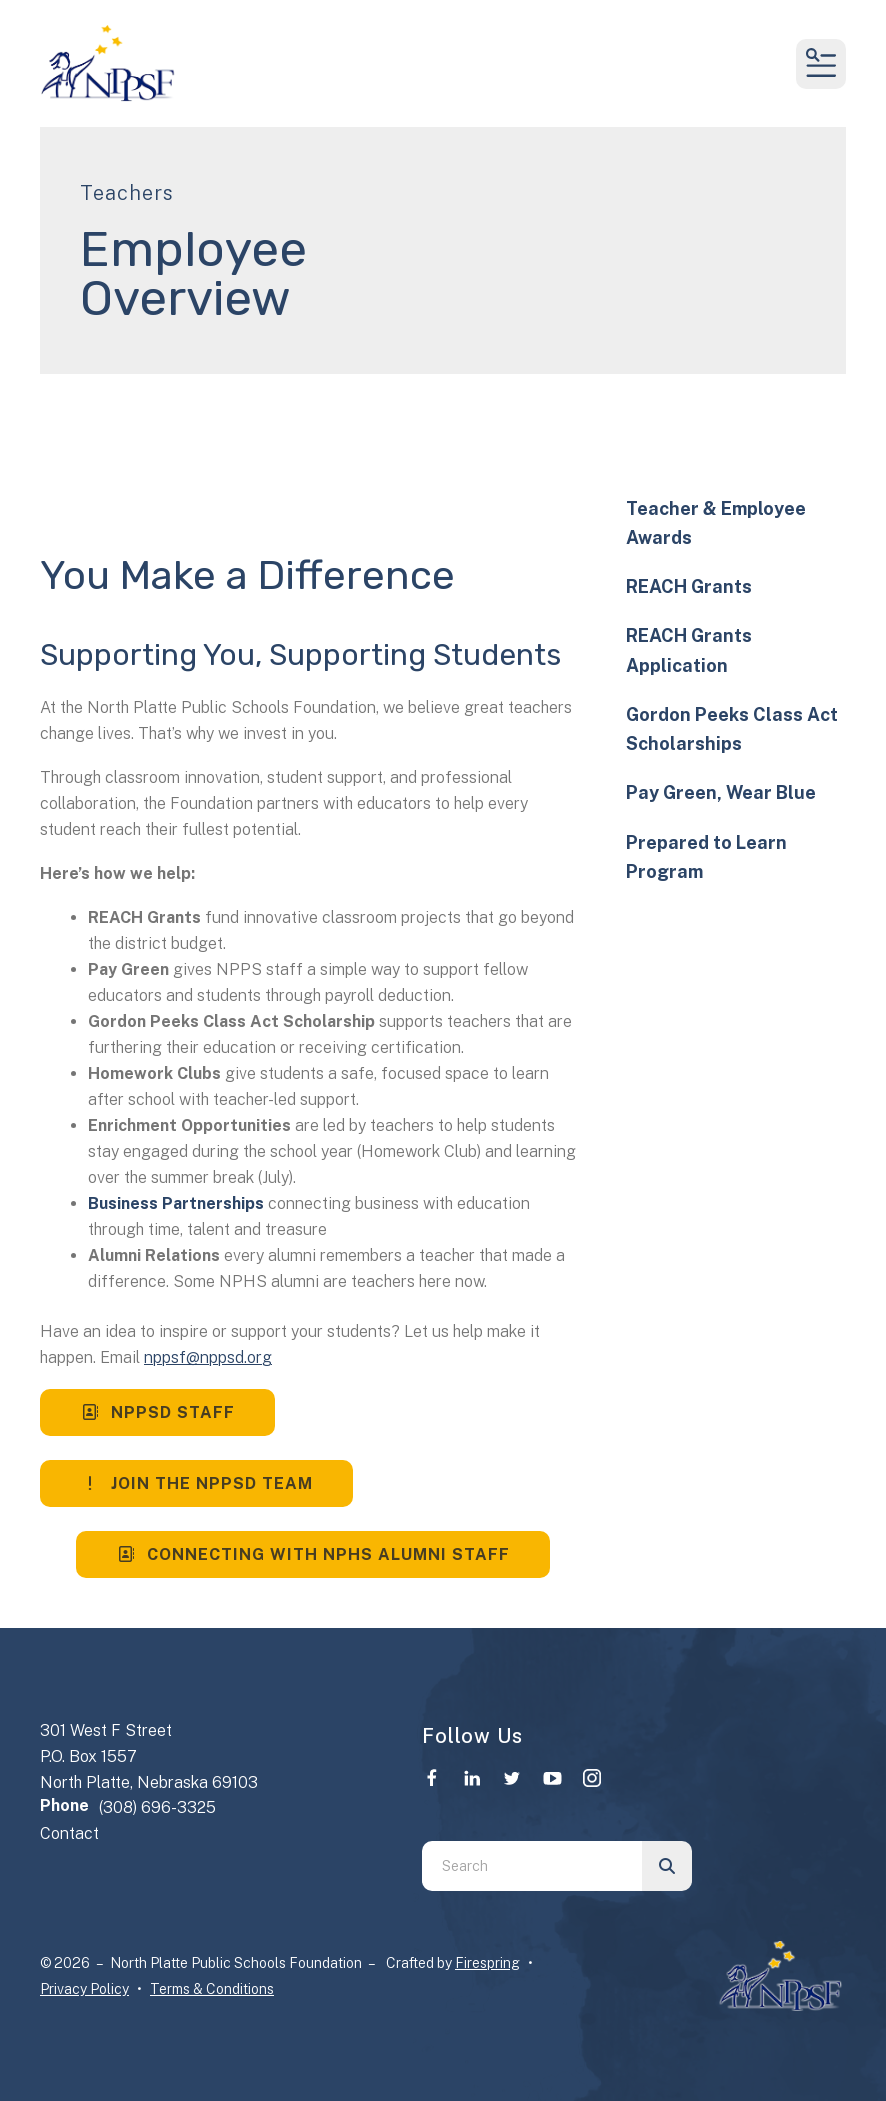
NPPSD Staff (157, 1412)
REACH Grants (689, 586)
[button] (821, 64)
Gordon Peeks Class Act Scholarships (732, 729)
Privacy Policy (84, 1989)
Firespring (487, 1963)
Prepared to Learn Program (706, 857)
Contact (69, 1833)
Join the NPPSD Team (196, 1483)
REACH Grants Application (689, 650)
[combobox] (532, 1866)
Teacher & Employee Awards (716, 523)
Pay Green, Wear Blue (721, 792)
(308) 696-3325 (157, 1807)
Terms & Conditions (212, 1989)
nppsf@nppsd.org (208, 1357)
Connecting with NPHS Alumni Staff (313, 1554)
